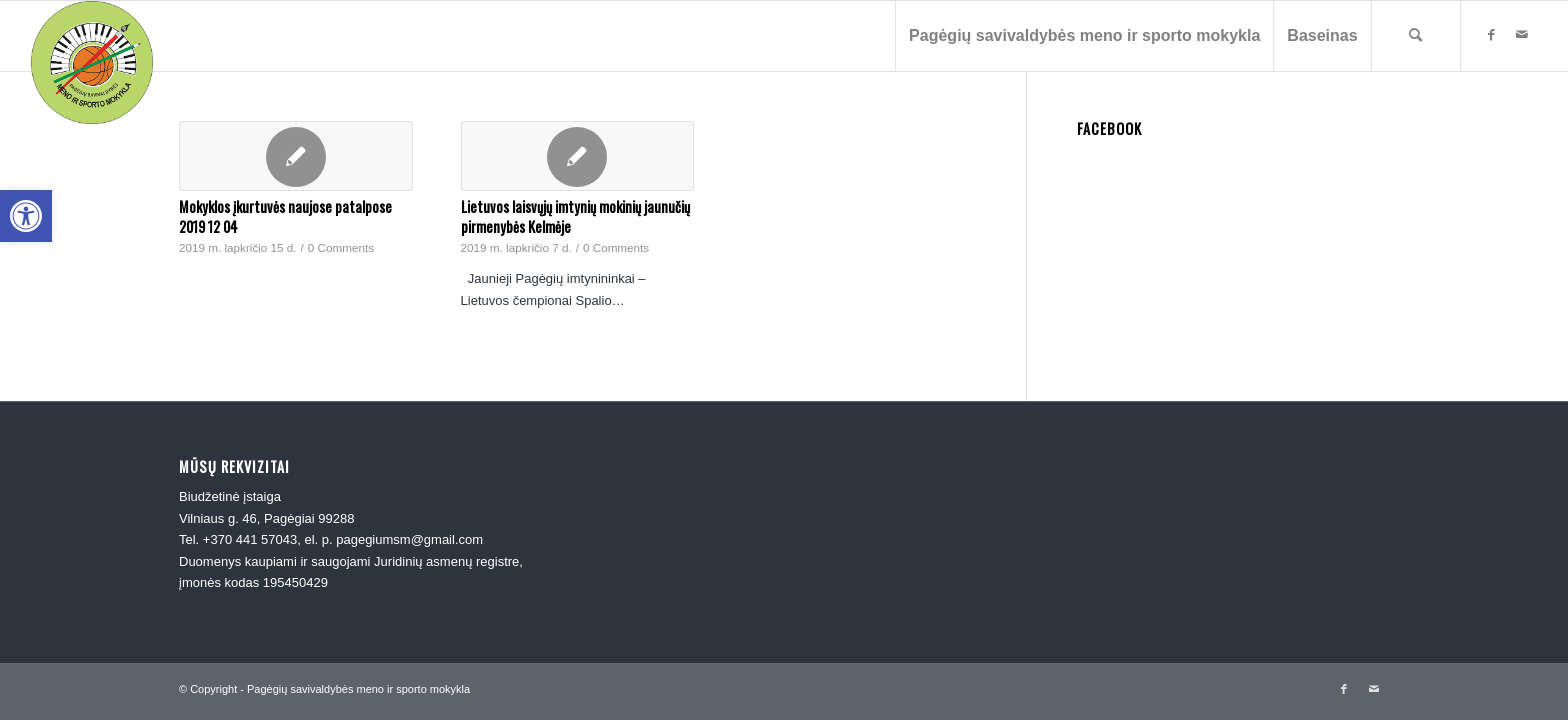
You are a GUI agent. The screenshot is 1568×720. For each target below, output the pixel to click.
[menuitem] (1084, 36)
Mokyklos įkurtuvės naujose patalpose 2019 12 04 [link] (285, 216)
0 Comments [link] (341, 247)
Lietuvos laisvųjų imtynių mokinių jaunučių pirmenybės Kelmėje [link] (575, 216)
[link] (26, 216)
